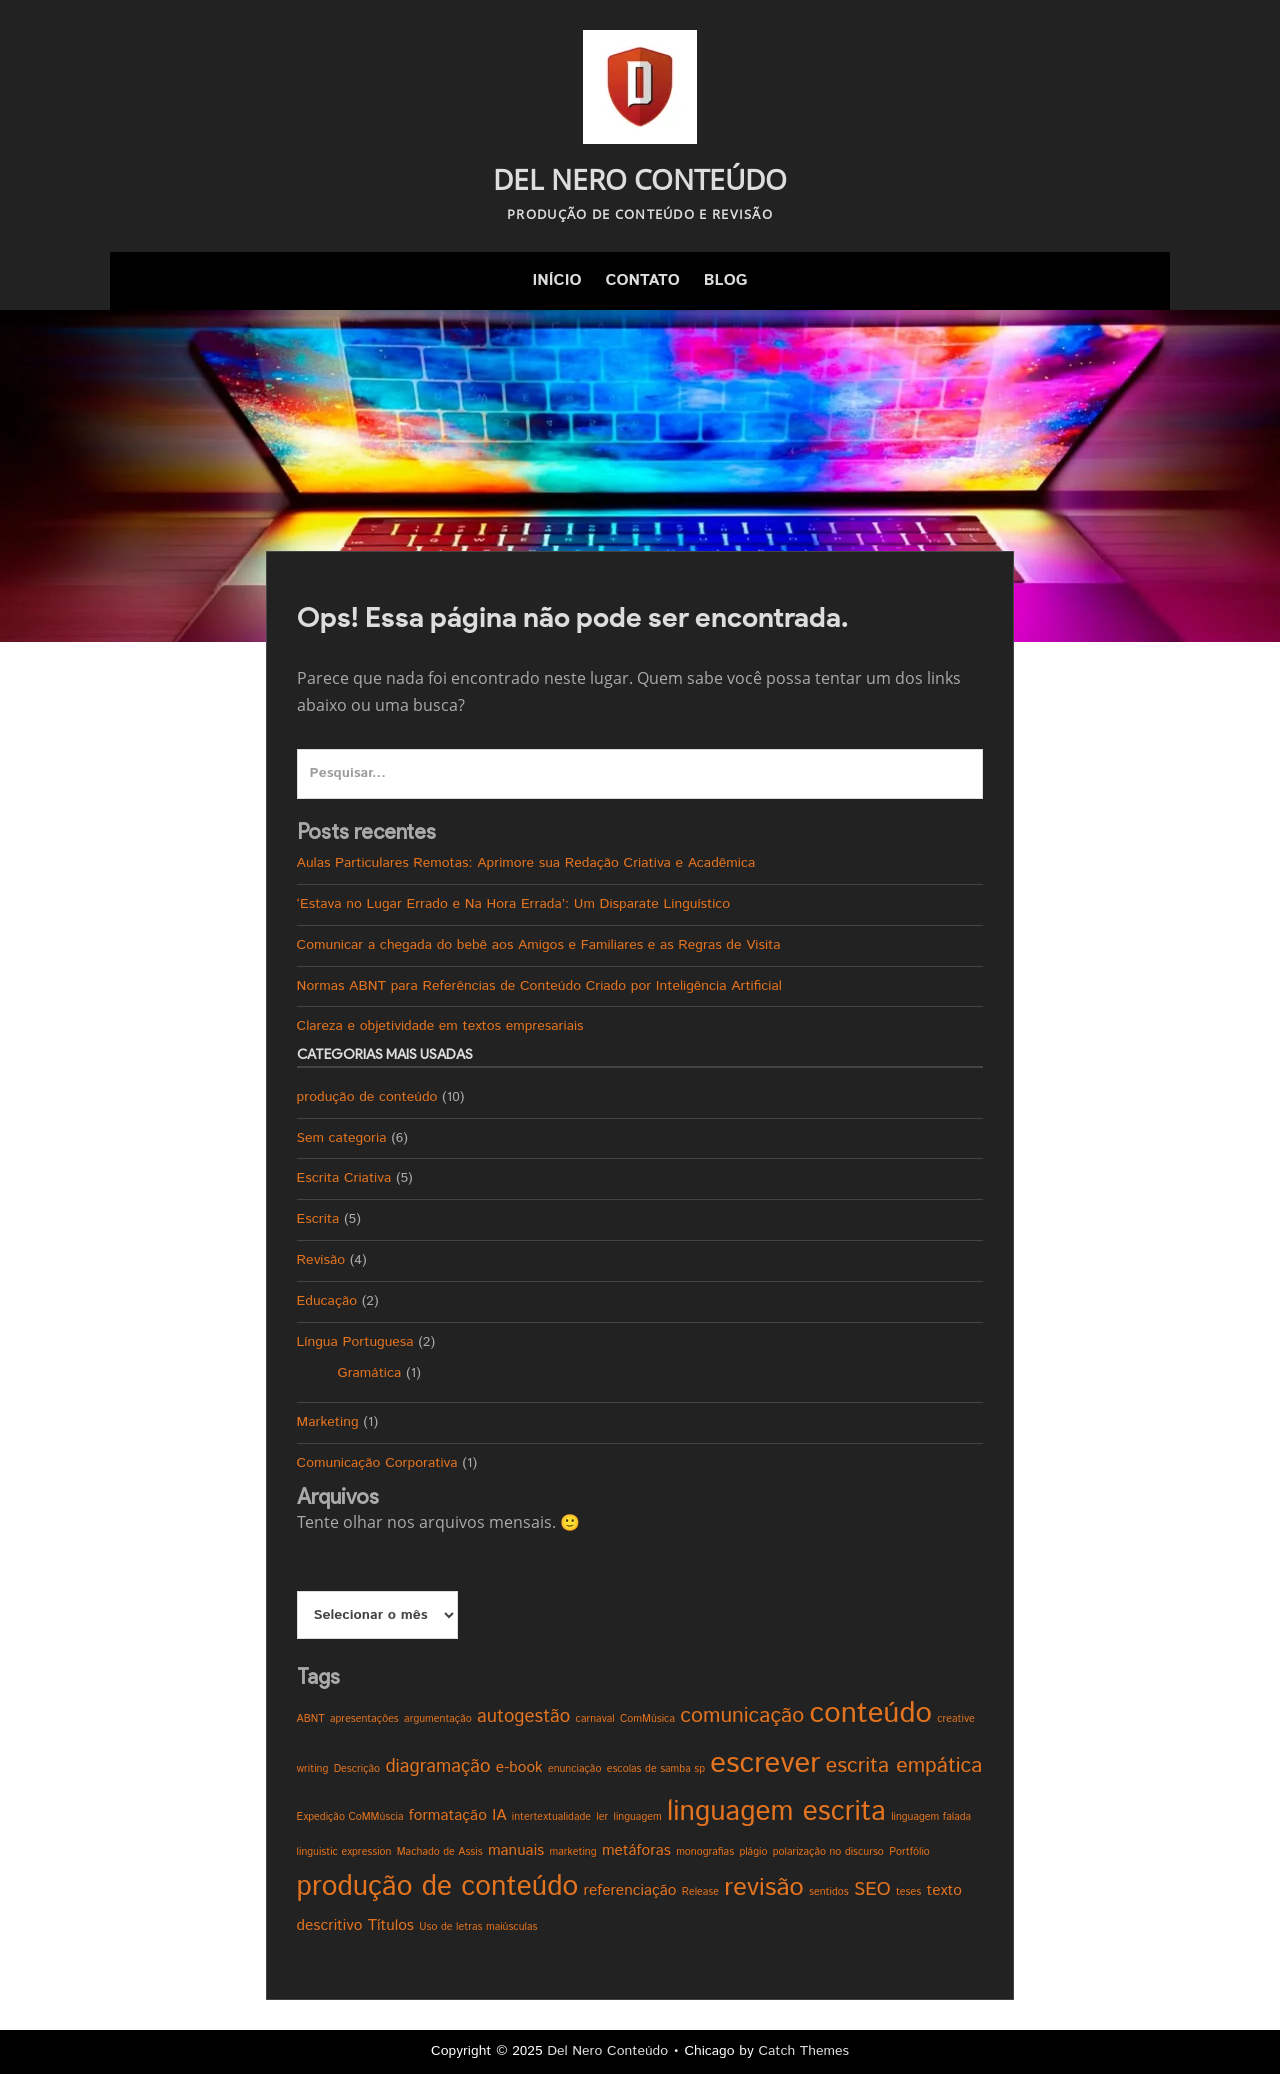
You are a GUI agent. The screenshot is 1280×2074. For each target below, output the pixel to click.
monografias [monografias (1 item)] (705, 1852)
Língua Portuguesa (355, 1342)
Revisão (321, 1260)
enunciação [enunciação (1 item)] (574, 1769)
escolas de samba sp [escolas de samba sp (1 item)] (656, 1769)
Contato (642, 280)
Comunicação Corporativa (377, 1463)
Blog (726, 280)
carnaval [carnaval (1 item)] (595, 1719)
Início (556, 280)
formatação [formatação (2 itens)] (448, 1815)
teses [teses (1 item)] (908, 1892)
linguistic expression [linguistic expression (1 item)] (344, 1852)
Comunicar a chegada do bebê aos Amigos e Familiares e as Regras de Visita (539, 945)
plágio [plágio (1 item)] (753, 1852)
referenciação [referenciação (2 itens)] (629, 1890)
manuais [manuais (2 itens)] (516, 1850)
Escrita (318, 1219)
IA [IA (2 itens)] (499, 1815)
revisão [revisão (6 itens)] (763, 1888)
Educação (327, 1301)
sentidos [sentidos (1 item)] (829, 1892)
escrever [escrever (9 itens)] (765, 1763)
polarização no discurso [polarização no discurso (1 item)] (828, 1852)
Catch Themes (803, 2051)
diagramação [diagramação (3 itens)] (437, 1766)
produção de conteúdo (367, 1097)
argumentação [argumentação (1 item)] (438, 1719)
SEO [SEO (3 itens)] (872, 1889)
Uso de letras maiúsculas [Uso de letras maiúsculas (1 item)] (478, 1927)
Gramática (370, 1373)
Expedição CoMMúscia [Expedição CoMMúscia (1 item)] (350, 1817)
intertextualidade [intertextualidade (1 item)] (551, 1817)
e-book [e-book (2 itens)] (519, 1767)
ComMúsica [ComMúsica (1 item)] (647, 1719)
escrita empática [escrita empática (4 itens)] (904, 1766)
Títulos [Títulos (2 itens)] (391, 1925)
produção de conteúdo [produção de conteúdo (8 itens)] (438, 1887)
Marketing (328, 1422)
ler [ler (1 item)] (602, 1817)
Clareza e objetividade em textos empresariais (440, 1026)
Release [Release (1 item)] (700, 1892)
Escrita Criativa (344, 1178)
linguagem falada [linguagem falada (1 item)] (931, 1817)
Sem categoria (342, 1138)
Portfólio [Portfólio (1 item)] (909, 1852)
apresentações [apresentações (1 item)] (364, 1719)
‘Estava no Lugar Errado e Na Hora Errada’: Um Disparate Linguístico (514, 904)
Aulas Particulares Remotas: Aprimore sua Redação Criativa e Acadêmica (526, 863)
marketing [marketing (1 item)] (573, 1852)
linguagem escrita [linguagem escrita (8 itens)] (776, 1812)
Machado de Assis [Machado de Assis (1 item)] (440, 1852)
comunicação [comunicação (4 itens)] (742, 1716)
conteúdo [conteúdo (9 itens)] (871, 1713)
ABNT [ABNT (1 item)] (311, 1719)
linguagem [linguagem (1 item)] (638, 1817)
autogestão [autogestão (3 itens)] (523, 1716)
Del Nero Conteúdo (640, 179)
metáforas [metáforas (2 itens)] (636, 1850)
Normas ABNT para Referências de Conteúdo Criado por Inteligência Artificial (539, 986)
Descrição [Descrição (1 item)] (357, 1769)
